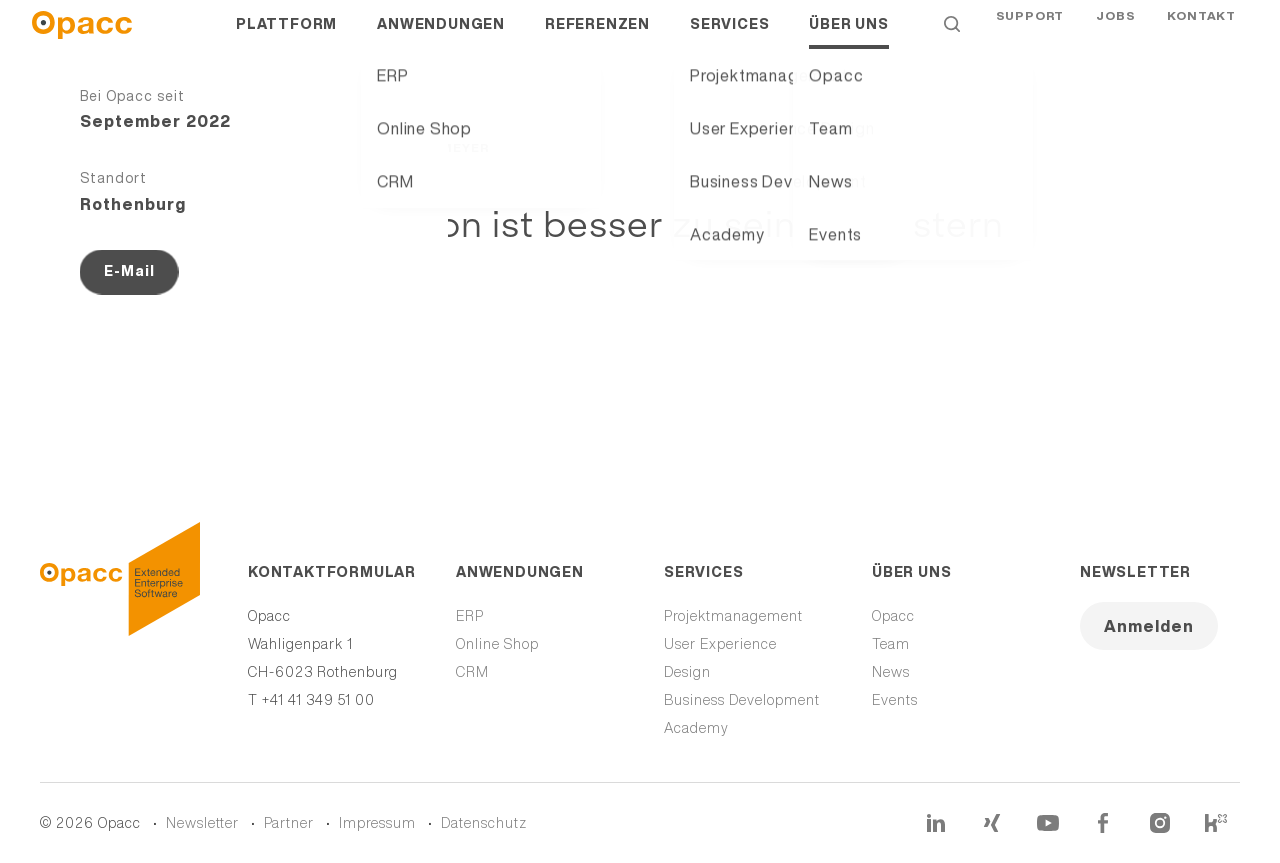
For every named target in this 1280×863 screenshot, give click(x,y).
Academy (696, 728)
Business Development (742, 700)
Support (1030, 39)
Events (895, 700)
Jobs (1115, 39)
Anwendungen (441, 40)
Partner (289, 823)
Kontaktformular (328, 572)
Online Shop (497, 644)
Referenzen (597, 40)
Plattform (286, 40)
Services (729, 40)
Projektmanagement (733, 616)
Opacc (893, 616)
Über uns (848, 40)
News (891, 672)
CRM (472, 672)
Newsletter (1135, 572)
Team (891, 644)
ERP (470, 616)
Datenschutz (484, 823)
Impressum (377, 823)
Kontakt (1201, 39)
